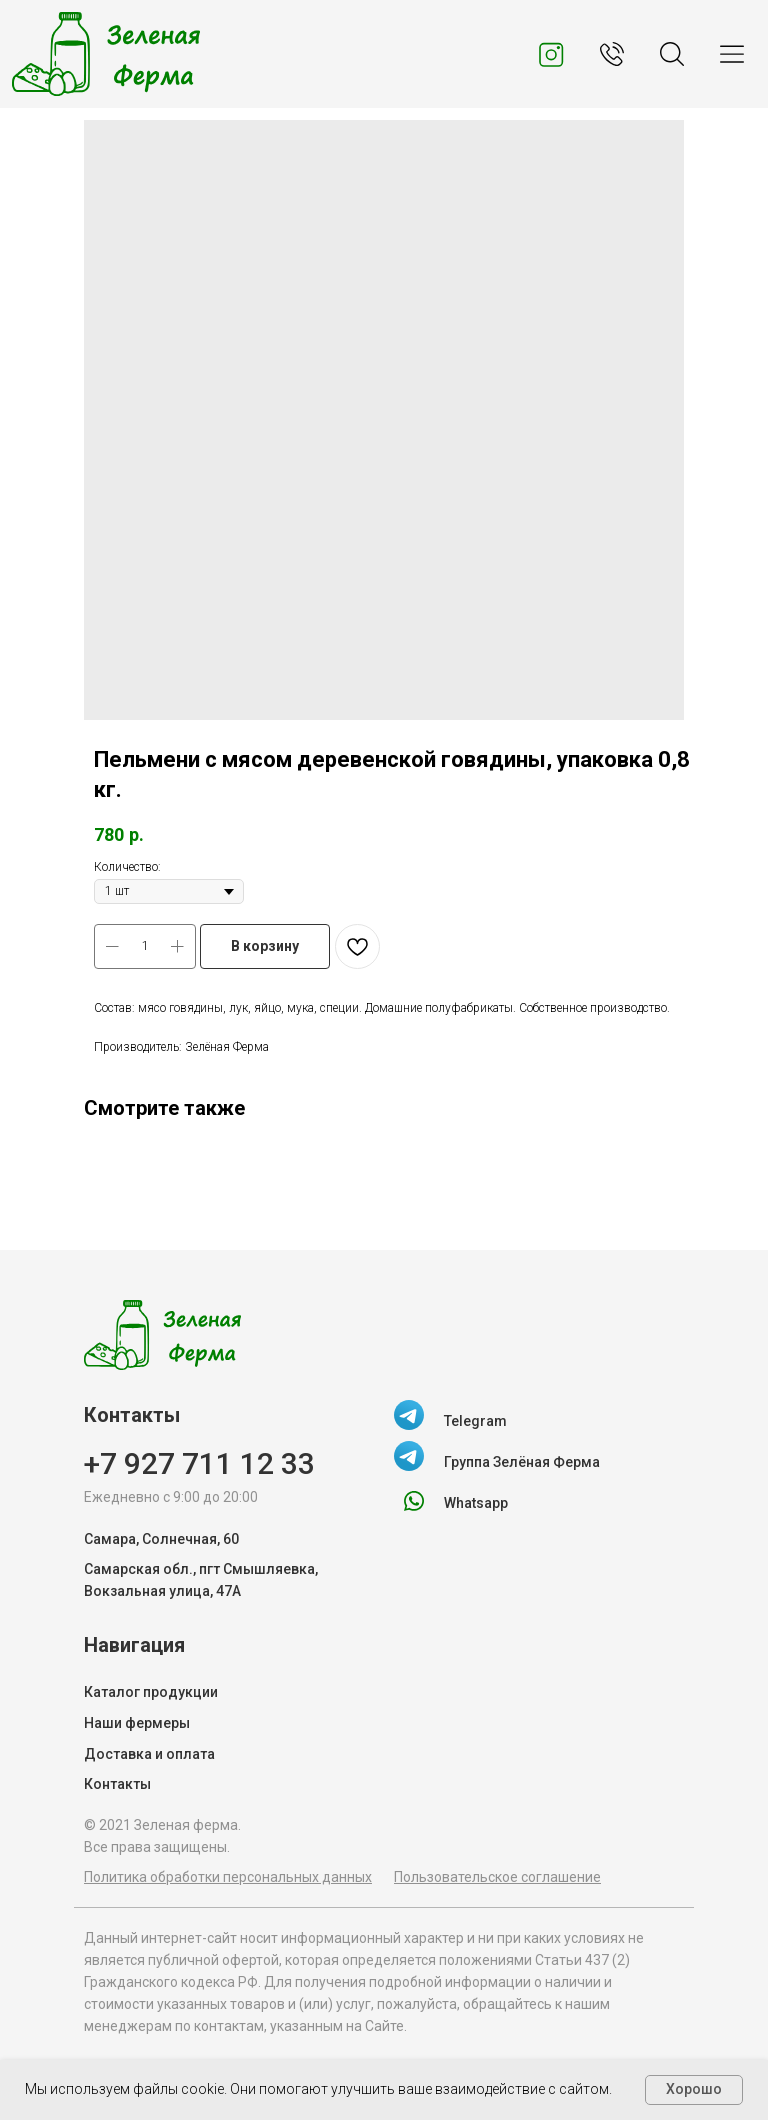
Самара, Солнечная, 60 (161, 1539)
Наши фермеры (137, 1723)
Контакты (117, 1784)
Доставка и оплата (149, 1754)
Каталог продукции (151, 1692)
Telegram (475, 1421)
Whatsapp (476, 1503)
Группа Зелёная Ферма (522, 1462)
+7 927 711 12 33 (199, 1463)
